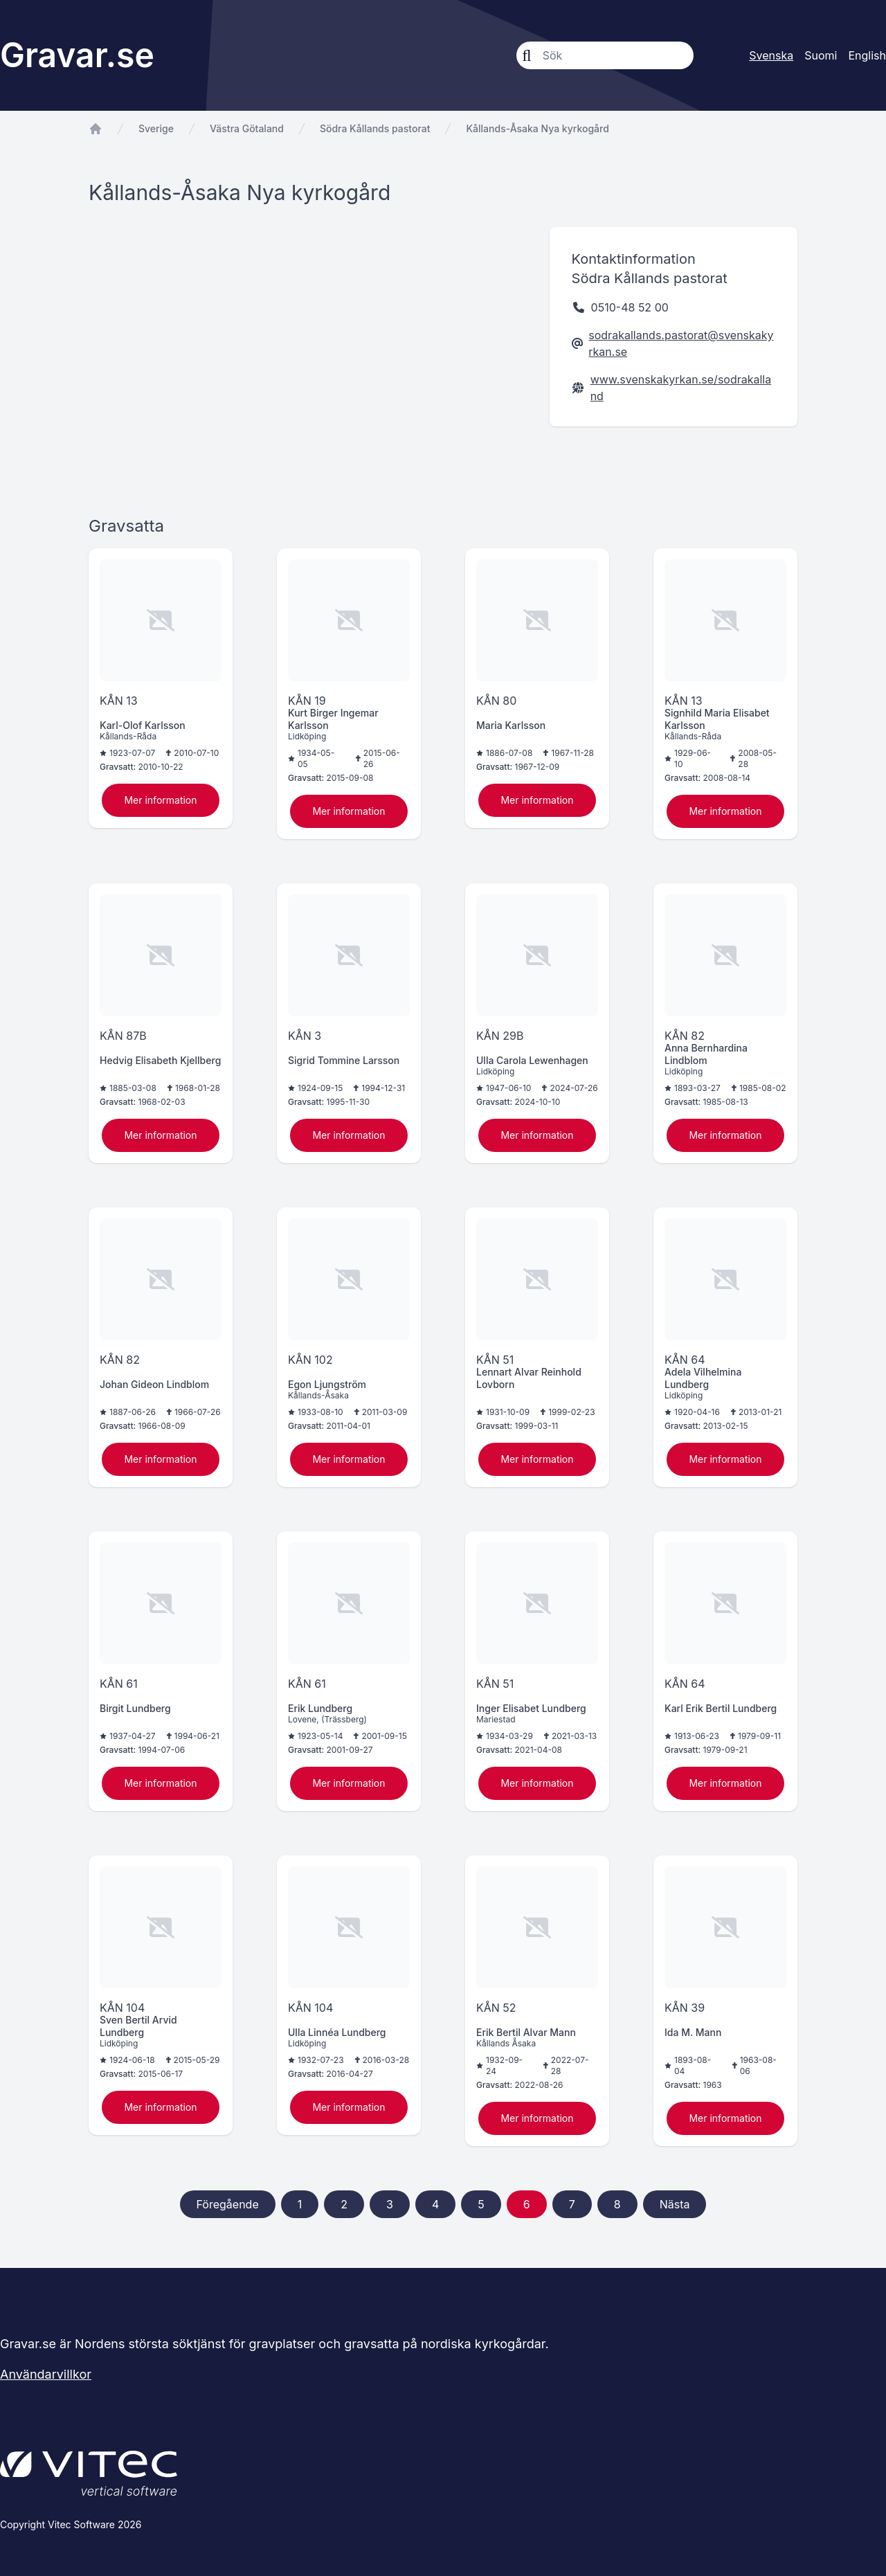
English (867, 55)
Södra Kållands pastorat (375, 128)
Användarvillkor (45, 2374)
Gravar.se (77, 55)
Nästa (675, 2204)
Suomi (820, 55)
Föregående (228, 2204)
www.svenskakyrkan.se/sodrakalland (681, 387)
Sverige (156, 128)
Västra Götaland (247, 128)
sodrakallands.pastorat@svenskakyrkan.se (680, 343)
